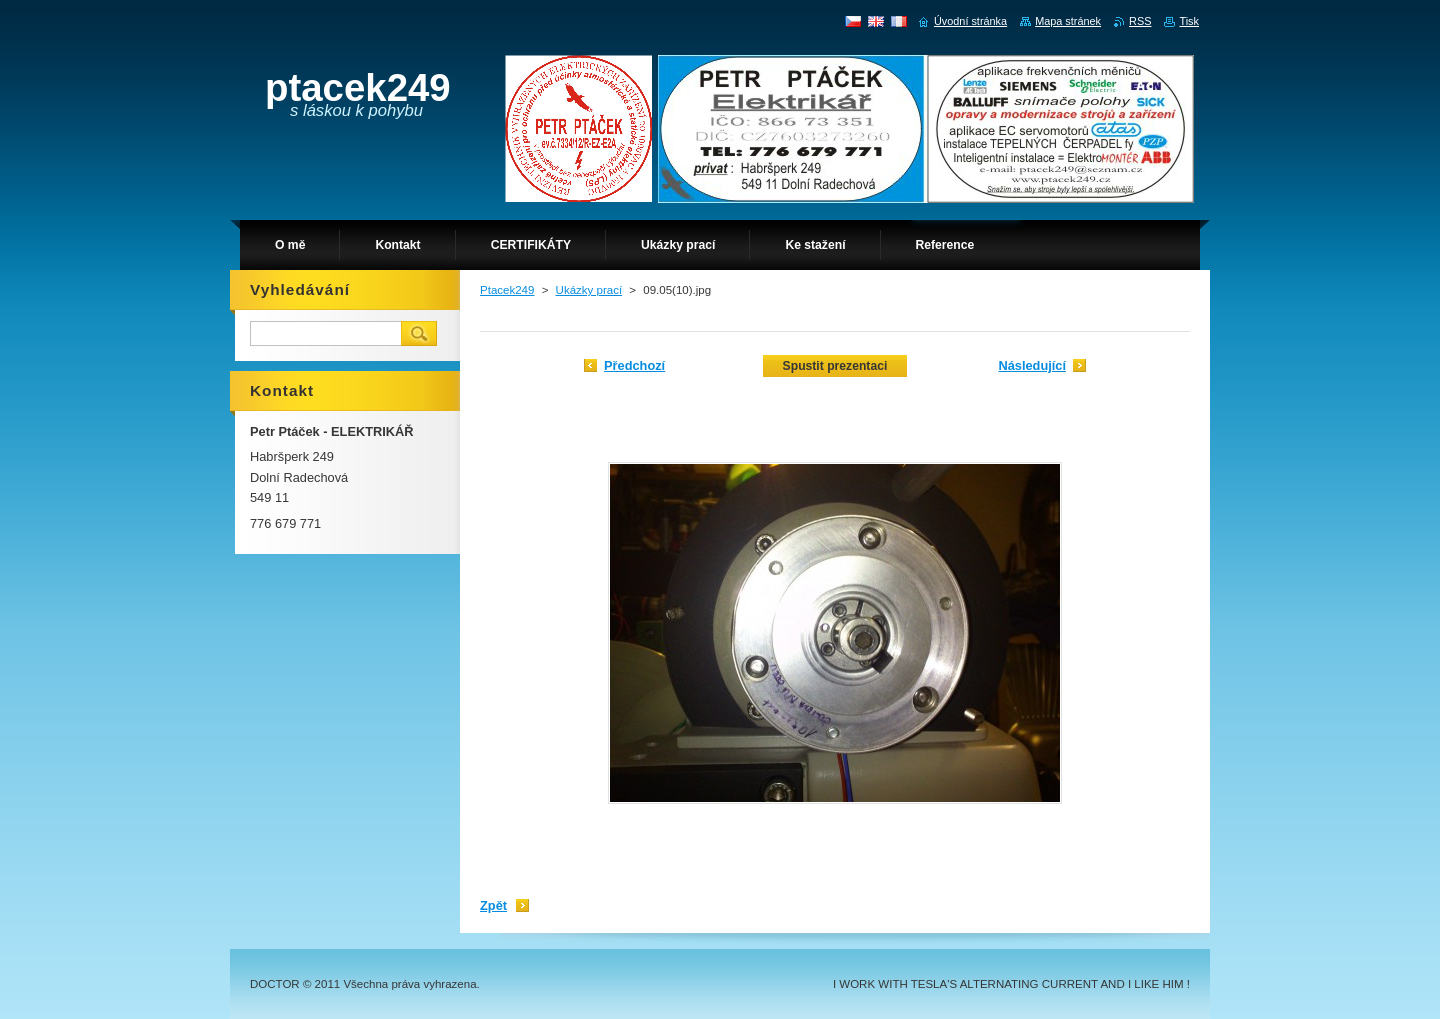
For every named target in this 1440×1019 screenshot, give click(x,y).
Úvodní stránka (970, 21)
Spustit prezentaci (835, 366)
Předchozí (634, 365)
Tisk (1189, 21)
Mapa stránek (1068, 21)
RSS (1140, 21)
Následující (1032, 365)
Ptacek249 (507, 290)
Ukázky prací (589, 290)
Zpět (493, 905)
